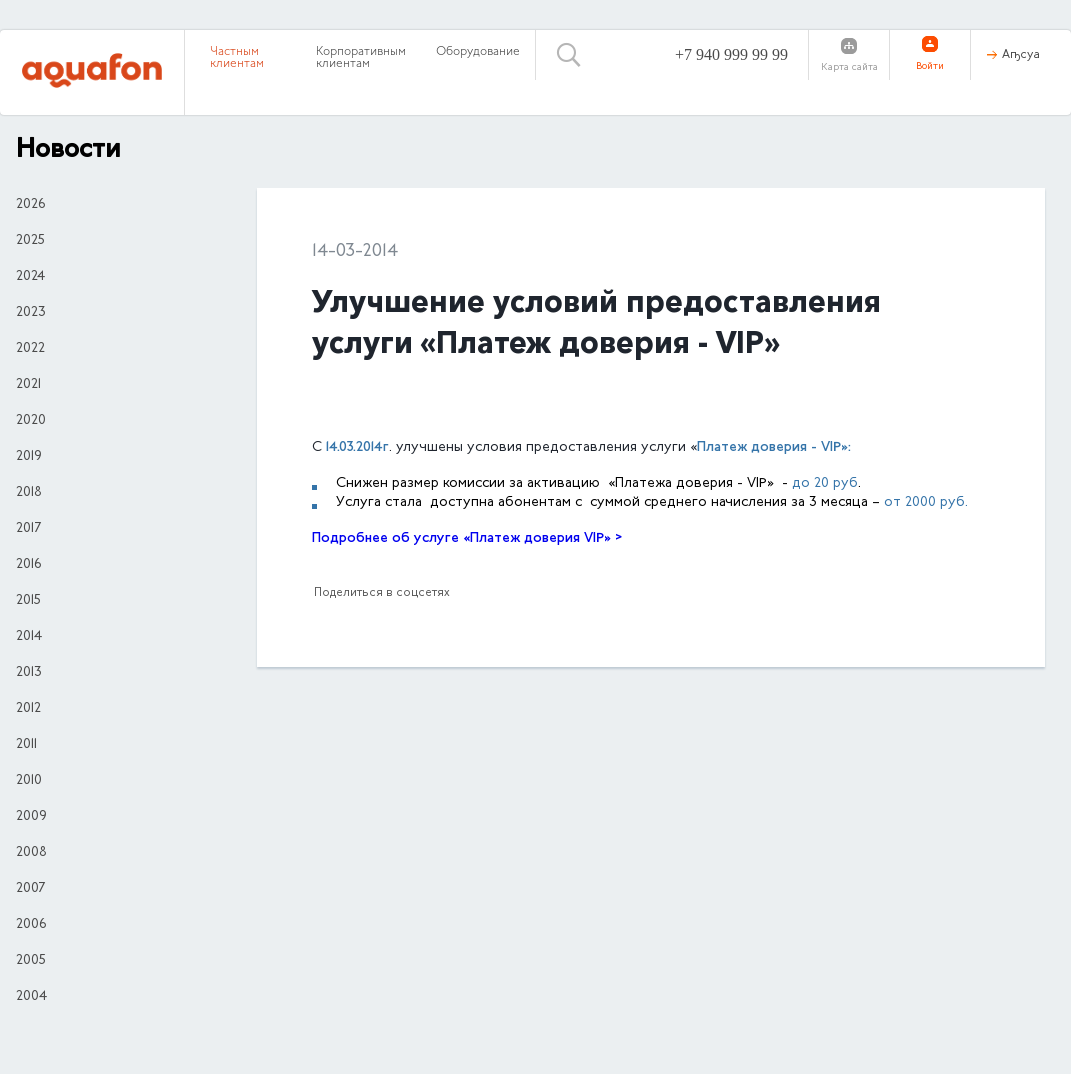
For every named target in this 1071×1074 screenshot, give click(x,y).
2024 (30, 277)
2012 (28, 709)
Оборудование (478, 52)
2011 (26, 745)
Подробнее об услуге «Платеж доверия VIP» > (467, 538)
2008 (31, 853)
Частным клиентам (237, 58)
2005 (31, 961)
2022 (30, 349)
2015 (28, 601)
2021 (28, 385)
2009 (31, 817)
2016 (28, 565)
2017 (28, 529)
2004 (31, 997)
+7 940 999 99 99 (731, 54)
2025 (30, 241)
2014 (29, 637)
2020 (31, 421)
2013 (29, 673)
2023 (31, 313)
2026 (30, 205)
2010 (29, 781)
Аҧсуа (1021, 55)
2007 (30, 889)
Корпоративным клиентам (361, 58)
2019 (29, 457)
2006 (31, 925)
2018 (29, 493)
